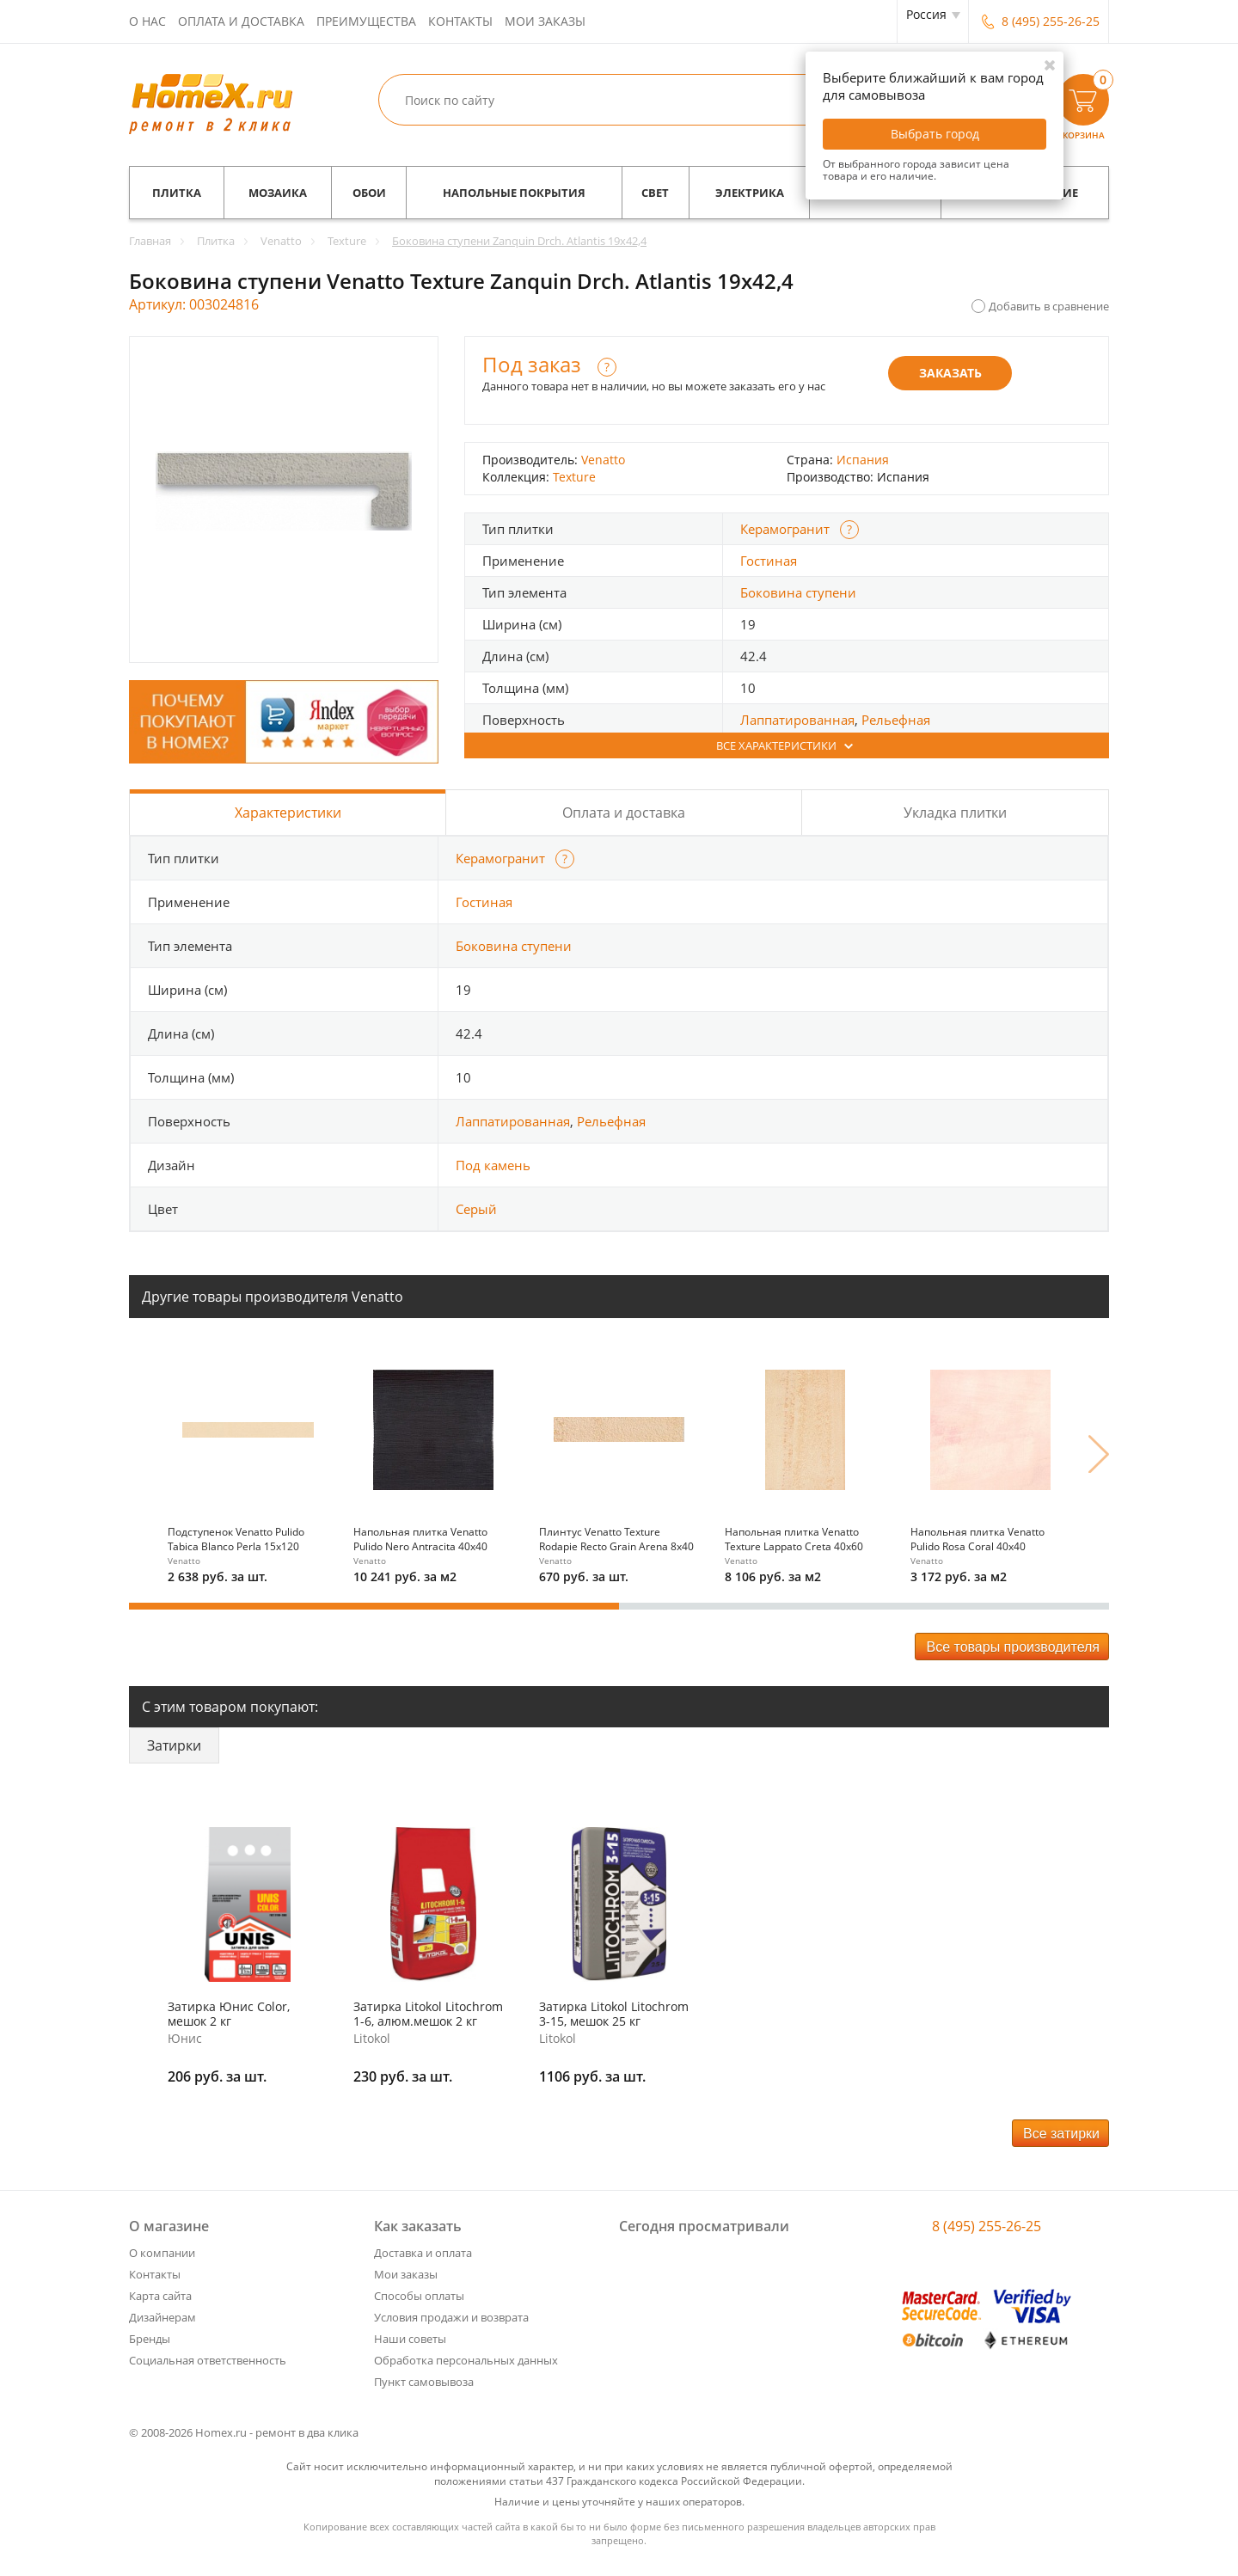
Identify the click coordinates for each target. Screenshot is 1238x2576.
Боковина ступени (798, 592)
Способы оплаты (419, 2295)
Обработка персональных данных (466, 2360)
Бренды (149, 2338)
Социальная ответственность (207, 2360)
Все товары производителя (1013, 1647)
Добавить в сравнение (1049, 306)
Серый (476, 1208)
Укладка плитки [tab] (955, 812)
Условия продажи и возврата (451, 2317)
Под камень (493, 1165)
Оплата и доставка (241, 21)
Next (1098, 1454)
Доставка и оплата (423, 2252)
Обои (369, 192)
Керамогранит (785, 528)
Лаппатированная (797, 719)
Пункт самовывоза (424, 2381)
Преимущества (366, 21)
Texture (574, 477)
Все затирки (1061, 2133)
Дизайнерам (162, 2317)
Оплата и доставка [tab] (623, 812)
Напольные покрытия (514, 192)
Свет (655, 192)
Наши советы (410, 2338)
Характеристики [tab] (288, 812)
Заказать (950, 373)
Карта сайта (160, 2295)
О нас (147, 21)
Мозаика (277, 192)
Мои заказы (545, 21)
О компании (162, 2252)
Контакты (460, 21)
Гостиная (768, 560)
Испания (863, 459)
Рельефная (895, 719)
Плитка (176, 192)
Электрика (749, 192)
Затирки (174, 1745)
